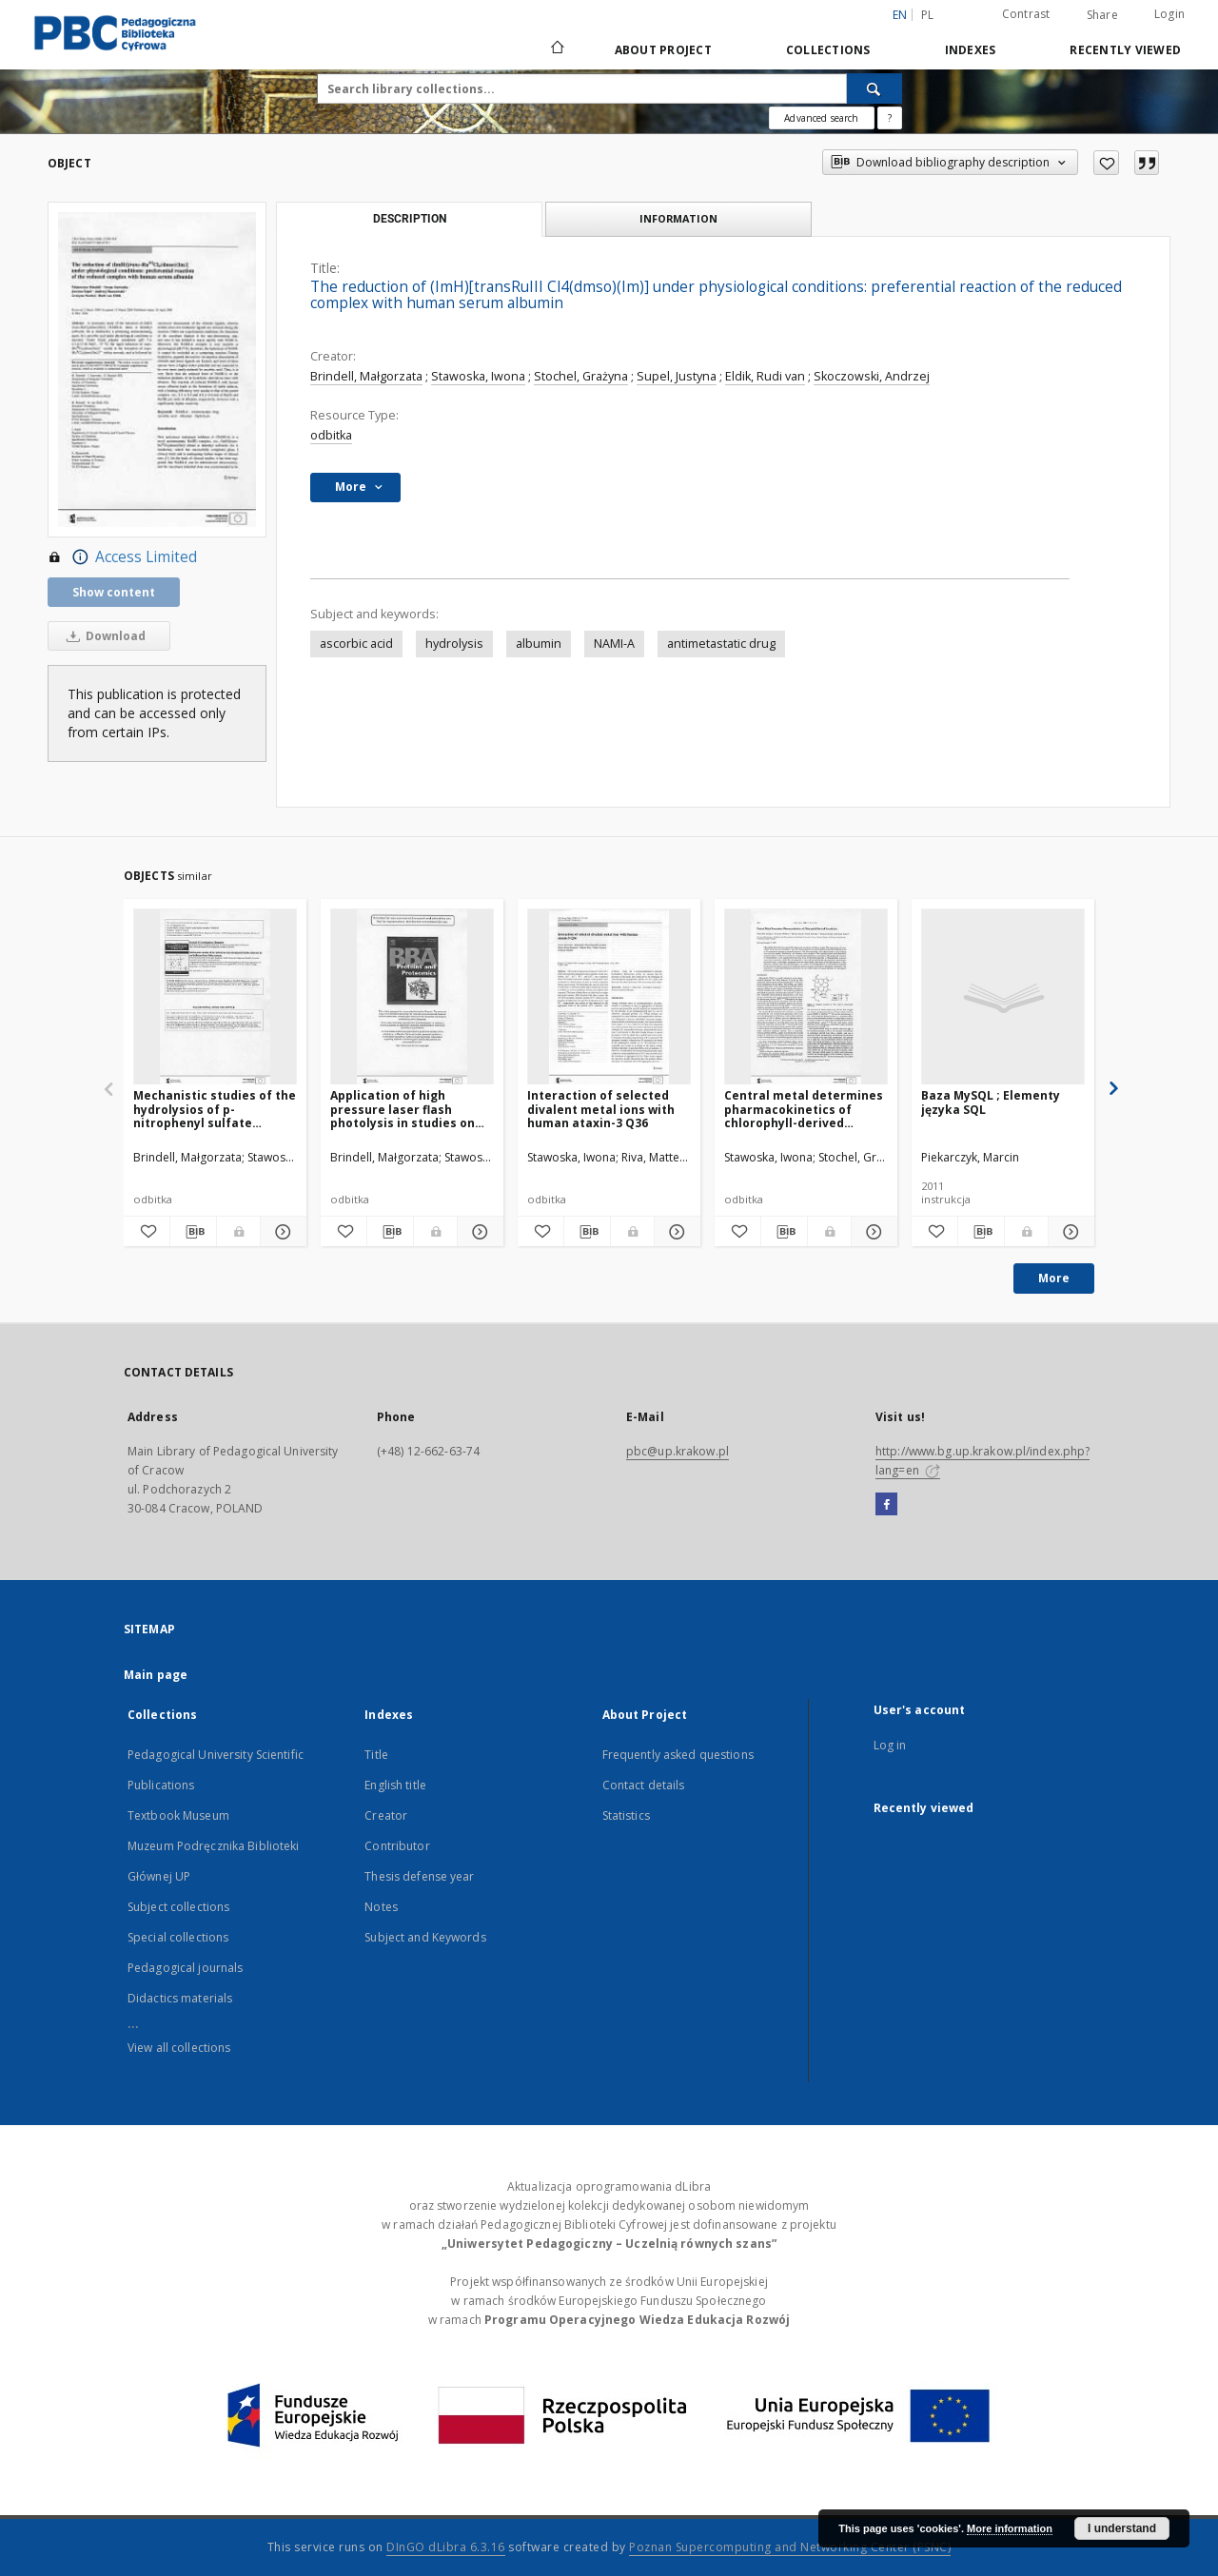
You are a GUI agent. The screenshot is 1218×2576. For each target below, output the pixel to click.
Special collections (178, 1937)
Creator (385, 1815)
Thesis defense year (419, 1876)
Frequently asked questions (678, 1755)
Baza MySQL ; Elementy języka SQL (990, 1102)
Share (1102, 15)
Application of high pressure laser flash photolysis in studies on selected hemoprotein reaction (402, 1108)
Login (1169, 14)
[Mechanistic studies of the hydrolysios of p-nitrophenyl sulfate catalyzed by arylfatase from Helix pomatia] (215, 997)
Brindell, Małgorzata (366, 376)
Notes (381, 1907)
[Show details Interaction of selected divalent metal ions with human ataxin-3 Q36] (674, 1232)
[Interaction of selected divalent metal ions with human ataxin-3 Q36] (609, 997)
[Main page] (556, 49)
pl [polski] (927, 15)
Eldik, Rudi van (765, 376)
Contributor (396, 1846)
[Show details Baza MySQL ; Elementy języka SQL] (1068, 1232)
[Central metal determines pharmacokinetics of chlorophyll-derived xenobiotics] (806, 997)
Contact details (643, 1785)
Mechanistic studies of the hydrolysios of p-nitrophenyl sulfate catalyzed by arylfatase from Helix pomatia (214, 1108)
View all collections (179, 2047)
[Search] (874, 88)
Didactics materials (180, 1998)
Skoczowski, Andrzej (872, 376)
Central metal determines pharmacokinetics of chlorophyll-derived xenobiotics (803, 1108)
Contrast (1026, 14)
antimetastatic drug (721, 643)
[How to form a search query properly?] (889, 118)
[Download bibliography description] (193, 1232)
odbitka (331, 435)
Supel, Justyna (677, 376)
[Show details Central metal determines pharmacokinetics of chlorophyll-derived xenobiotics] (871, 1232)
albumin (538, 643)
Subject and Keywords (424, 1937)
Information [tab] (678, 218)
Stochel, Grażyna (581, 376)
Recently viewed (1125, 50)
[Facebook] (886, 1504)
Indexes (970, 50)
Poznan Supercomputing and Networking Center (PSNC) (790, 2547)
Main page (155, 1675)
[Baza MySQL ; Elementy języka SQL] (1003, 997)
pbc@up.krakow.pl (677, 1451)
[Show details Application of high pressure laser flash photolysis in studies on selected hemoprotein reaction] (478, 1232)
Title (376, 1755)
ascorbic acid (356, 643)
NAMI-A (614, 643)
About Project (663, 50)
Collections (828, 50)
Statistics (626, 1815)
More (1054, 1278)
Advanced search (821, 118)
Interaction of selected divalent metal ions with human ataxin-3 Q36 (601, 1108)
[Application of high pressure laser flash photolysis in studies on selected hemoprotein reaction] (412, 997)
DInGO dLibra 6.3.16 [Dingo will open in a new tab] (445, 2547)
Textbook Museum (178, 1815)
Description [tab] (409, 218)
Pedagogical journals (185, 1968)
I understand (1122, 2528)
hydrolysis (454, 643)
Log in (890, 1745)
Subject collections (178, 1907)
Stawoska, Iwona (478, 376)
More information (1009, 2528)
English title (395, 1785)
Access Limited (122, 557)
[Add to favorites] (1106, 162)
